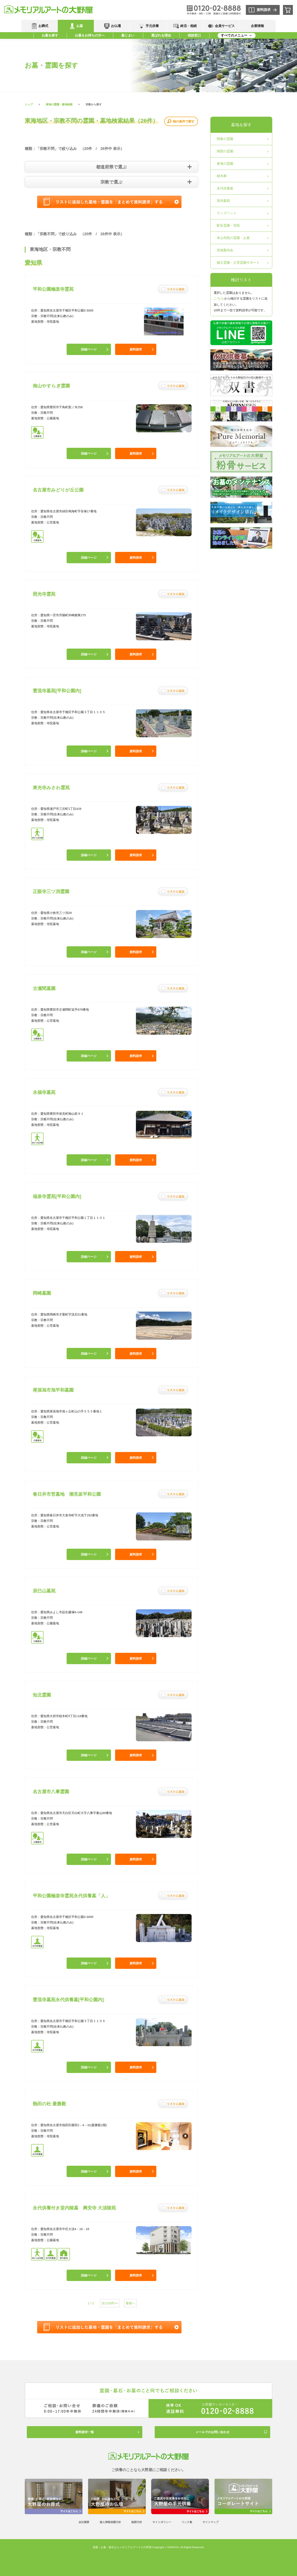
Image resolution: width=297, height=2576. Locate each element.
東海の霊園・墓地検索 (59, 104)
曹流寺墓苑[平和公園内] (57, 690)
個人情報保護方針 (110, 2522)
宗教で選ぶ (111, 182)
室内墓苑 (223, 200)
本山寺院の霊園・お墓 (233, 238)
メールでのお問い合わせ (213, 2432)
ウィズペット (227, 213)
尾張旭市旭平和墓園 (53, 1390)
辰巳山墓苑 (44, 1590)
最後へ (130, 2303)
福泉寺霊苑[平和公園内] (57, 1196)
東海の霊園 (225, 163)
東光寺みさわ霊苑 (51, 787)
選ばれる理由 (161, 35)
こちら (219, 298)
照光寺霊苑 (44, 594)
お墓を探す (50, 35)
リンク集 (187, 2522)
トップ (29, 104)
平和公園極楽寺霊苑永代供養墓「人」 (71, 1895)
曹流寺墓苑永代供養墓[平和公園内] (68, 1999)
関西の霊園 (225, 151)
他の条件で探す (183, 121)
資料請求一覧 (84, 2432)
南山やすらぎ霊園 (51, 385)
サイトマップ (211, 2522)
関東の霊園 (225, 139)
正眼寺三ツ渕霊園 (51, 891)
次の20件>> (109, 2303)
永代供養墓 (225, 188)
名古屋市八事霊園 (51, 1791)
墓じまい (127, 35)
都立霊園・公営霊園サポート (238, 262)
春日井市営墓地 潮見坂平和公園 (67, 1494)
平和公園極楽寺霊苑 (53, 289)
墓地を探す (241, 124)
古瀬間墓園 (44, 988)
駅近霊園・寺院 (228, 225)
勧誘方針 (136, 2522)
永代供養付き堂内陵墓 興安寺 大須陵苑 (74, 2207)
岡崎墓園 (42, 1293)
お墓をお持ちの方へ (90, 35)
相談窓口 (194, 35)
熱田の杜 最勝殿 (49, 2103)
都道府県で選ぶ (111, 167)
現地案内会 (225, 250)
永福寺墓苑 (44, 1092)
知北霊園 (42, 1695)
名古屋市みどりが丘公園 (58, 490)
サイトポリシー (161, 2522)
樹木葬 (222, 176)
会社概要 (84, 2522)
